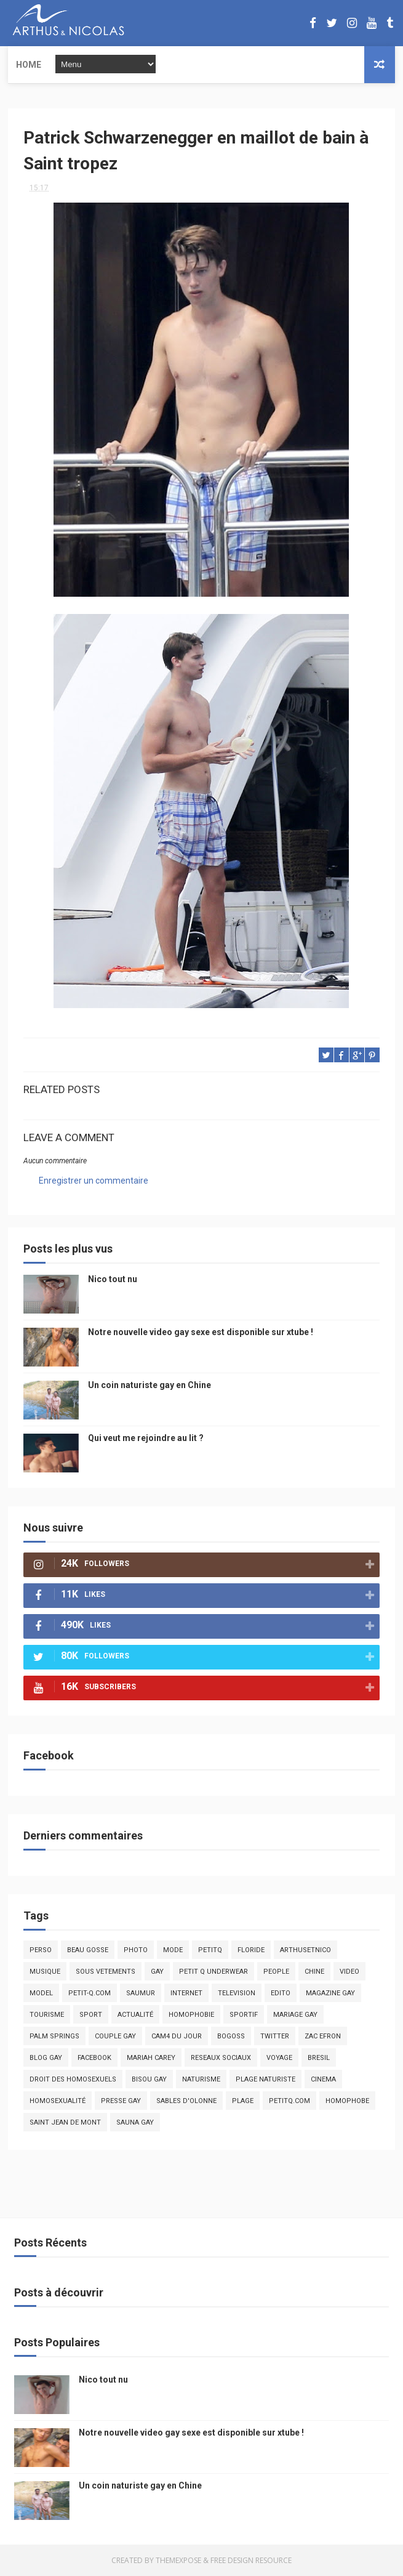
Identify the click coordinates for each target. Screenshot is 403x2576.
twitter (274, 2036)
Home (28, 65)
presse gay (121, 2101)
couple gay (115, 2036)
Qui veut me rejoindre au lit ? (146, 1438)
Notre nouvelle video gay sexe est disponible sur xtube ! (200, 1332)
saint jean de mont (65, 2122)
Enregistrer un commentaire (93, 1180)
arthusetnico (305, 1950)
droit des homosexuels (73, 2079)
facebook (94, 2058)
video (349, 1972)
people (276, 1972)
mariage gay (295, 2015)
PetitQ (210, 1950)
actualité (135, 2015)
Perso (41, 1950)
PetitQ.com (289, 2101)
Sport (90, 2015)
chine (314, 1972)
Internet (186, 1993)
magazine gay (330, 1993)
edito (280, 1993)
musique (45, 1972)
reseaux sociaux (221, 2058)
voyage (279, 2058)
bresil (319, 2058)
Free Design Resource (251, 2560)
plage (242, 2101)
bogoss (231, 2036)
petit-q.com (89, 1993)
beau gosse (87, 1950)
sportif (243, 2015)
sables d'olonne (186, 2101)
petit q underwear (213, 1972)
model (41, 1993)
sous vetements (105, 1972)
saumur (140, 1993)
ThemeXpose (178, 2560)
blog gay (46, 2058)
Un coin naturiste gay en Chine (149, 1385)
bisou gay (149, 2079)
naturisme (201, 2079)
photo (136, 1950)
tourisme (47, 2015)
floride (251, 1950)
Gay (157, 1972)
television (236, 1993)
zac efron (323, 2036)
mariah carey (151, 2058)
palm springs (54, 2036)
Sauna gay (135, 2122)
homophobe (347, 2101)
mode (173, 1950)
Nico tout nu (112, 1279)
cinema (323, 2079)
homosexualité (58, 2101)
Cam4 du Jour (176, 2036)
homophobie (191, 2015)
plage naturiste (265, 2079)
